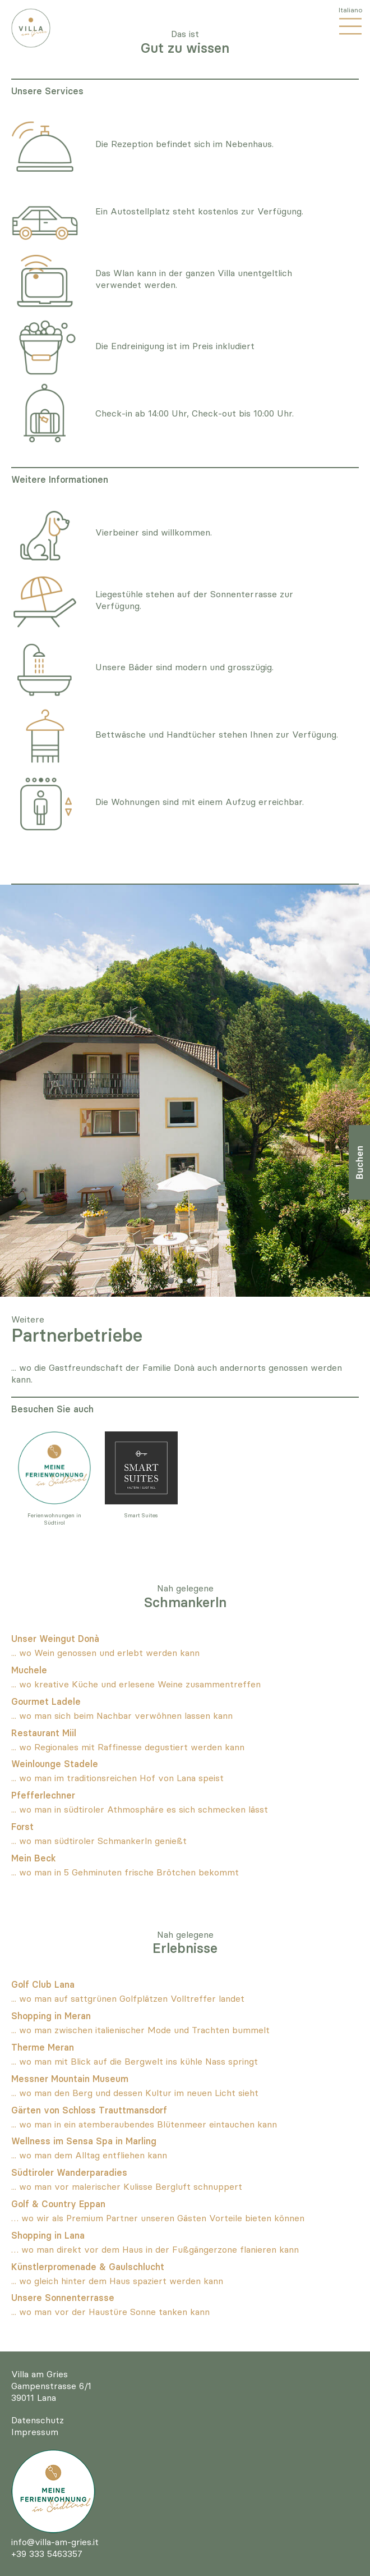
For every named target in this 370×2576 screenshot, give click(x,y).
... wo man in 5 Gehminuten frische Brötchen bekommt (125, 1872)
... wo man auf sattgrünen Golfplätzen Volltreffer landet (127, 1998)
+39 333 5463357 (46, 2553)
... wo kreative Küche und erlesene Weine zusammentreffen (136, 1684)
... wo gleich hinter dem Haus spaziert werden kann (117, 2280)
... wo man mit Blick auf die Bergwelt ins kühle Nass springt (134, 2061)
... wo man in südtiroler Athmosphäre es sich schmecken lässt (139, 1809)
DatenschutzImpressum (37, 2425)
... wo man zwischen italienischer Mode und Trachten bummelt (140, 2029)
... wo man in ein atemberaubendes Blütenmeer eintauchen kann (144, 2124)
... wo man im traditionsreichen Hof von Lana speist (117, 1777)
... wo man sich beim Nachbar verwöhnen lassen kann (122, 1715)
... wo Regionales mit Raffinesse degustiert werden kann (127, 1747)
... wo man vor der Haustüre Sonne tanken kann (110, 2311)
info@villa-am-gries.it (55, 2541)
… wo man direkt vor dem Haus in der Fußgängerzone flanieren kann (155, 2249)
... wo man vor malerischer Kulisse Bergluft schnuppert (126, 2186)
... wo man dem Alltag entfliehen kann (89, 2155)
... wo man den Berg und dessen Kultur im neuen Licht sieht (134, 2092)
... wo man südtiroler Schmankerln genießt (99, 1840)
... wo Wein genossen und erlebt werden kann (105, 1652)
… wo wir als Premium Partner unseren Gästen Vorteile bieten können (157, 2217)
